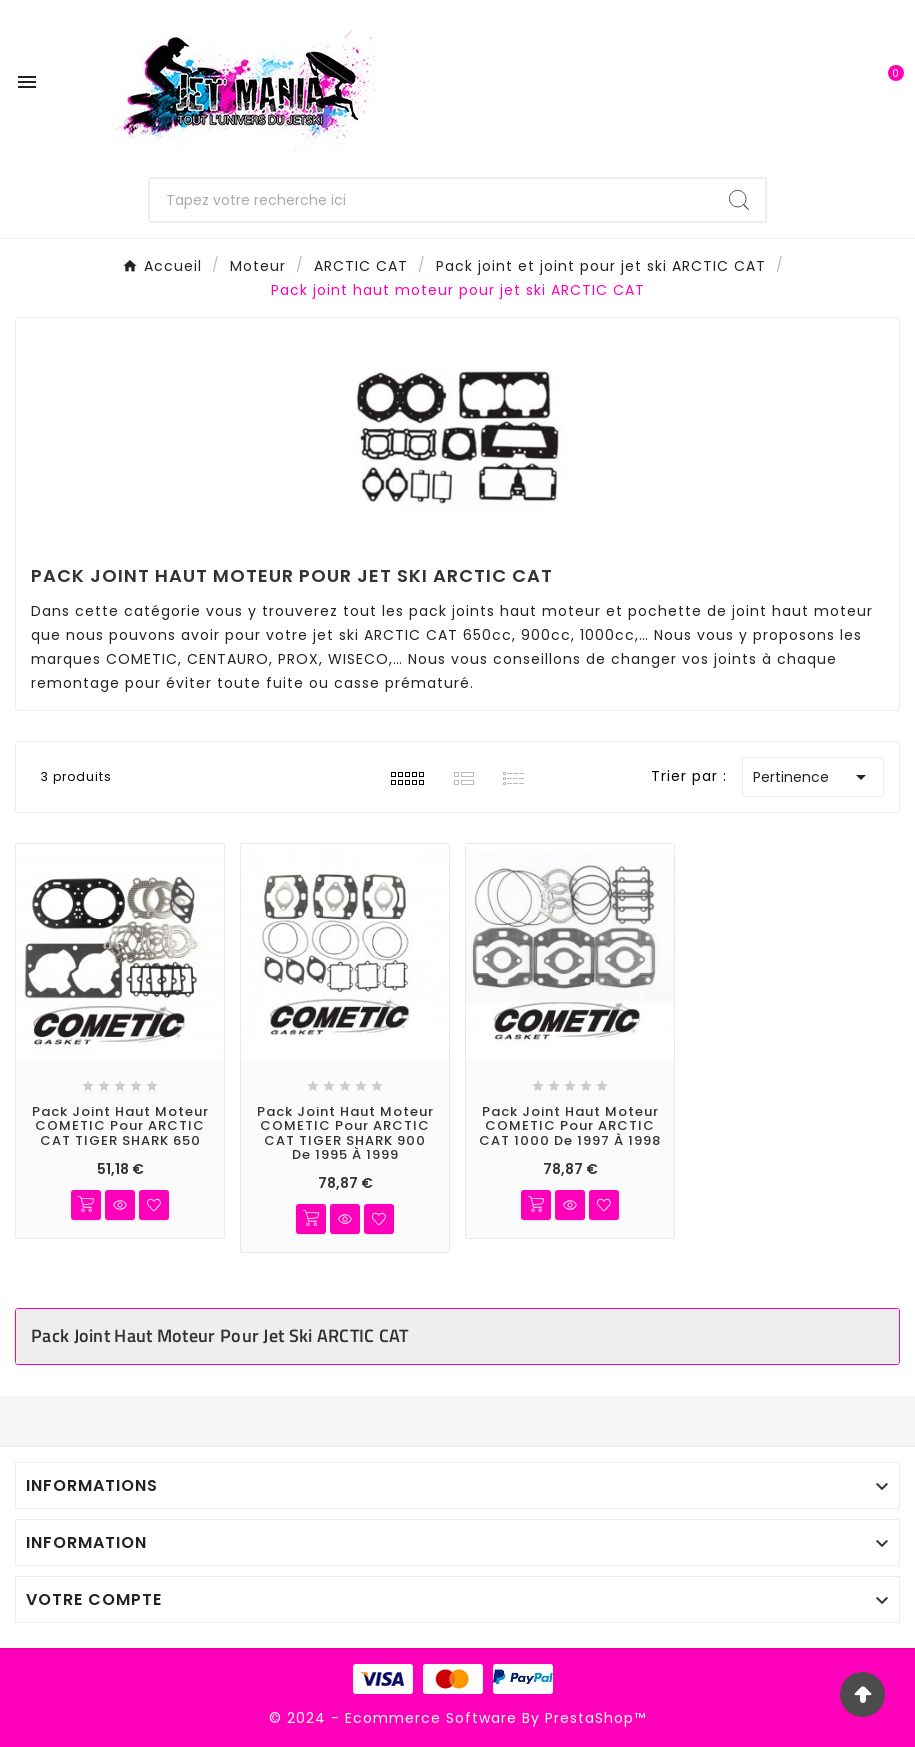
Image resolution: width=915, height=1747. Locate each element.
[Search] (739, 200)
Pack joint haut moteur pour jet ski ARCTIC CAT (220, 1335)
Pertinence (813, 777)
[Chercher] (432, 200)
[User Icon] (835, 81)
